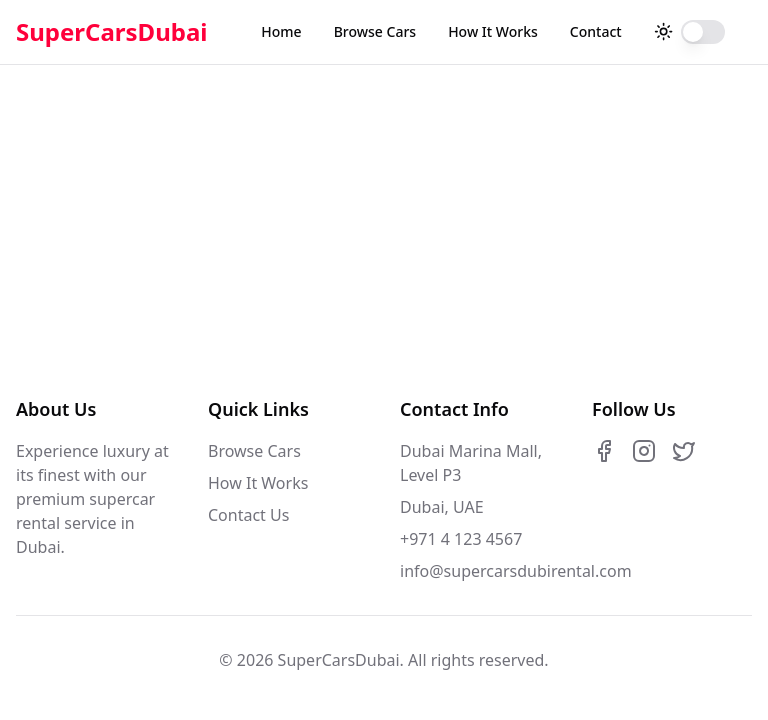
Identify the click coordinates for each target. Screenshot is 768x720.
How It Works (493, 31)
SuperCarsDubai (112, 32)
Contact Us (248, 515)
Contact (596, 31)
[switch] (703, 32)
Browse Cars (375, 31)
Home (281, 31)
